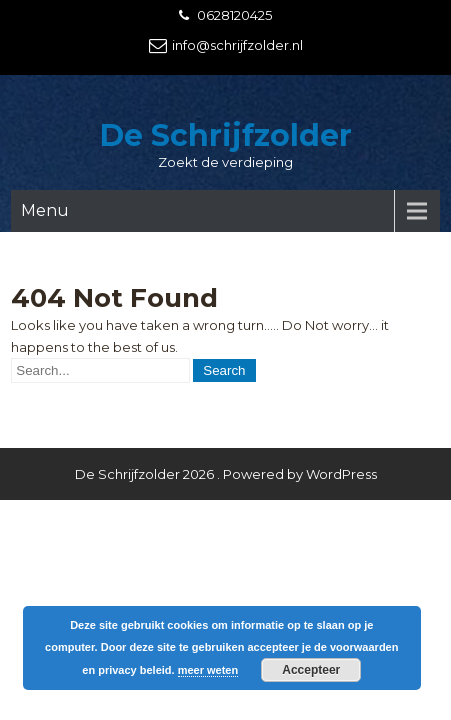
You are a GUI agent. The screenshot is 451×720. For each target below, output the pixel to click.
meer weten (208, 670)
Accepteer (311, 670)
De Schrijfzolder (226, 135)
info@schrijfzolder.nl (237, 45)
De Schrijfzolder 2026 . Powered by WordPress (226, 427)
